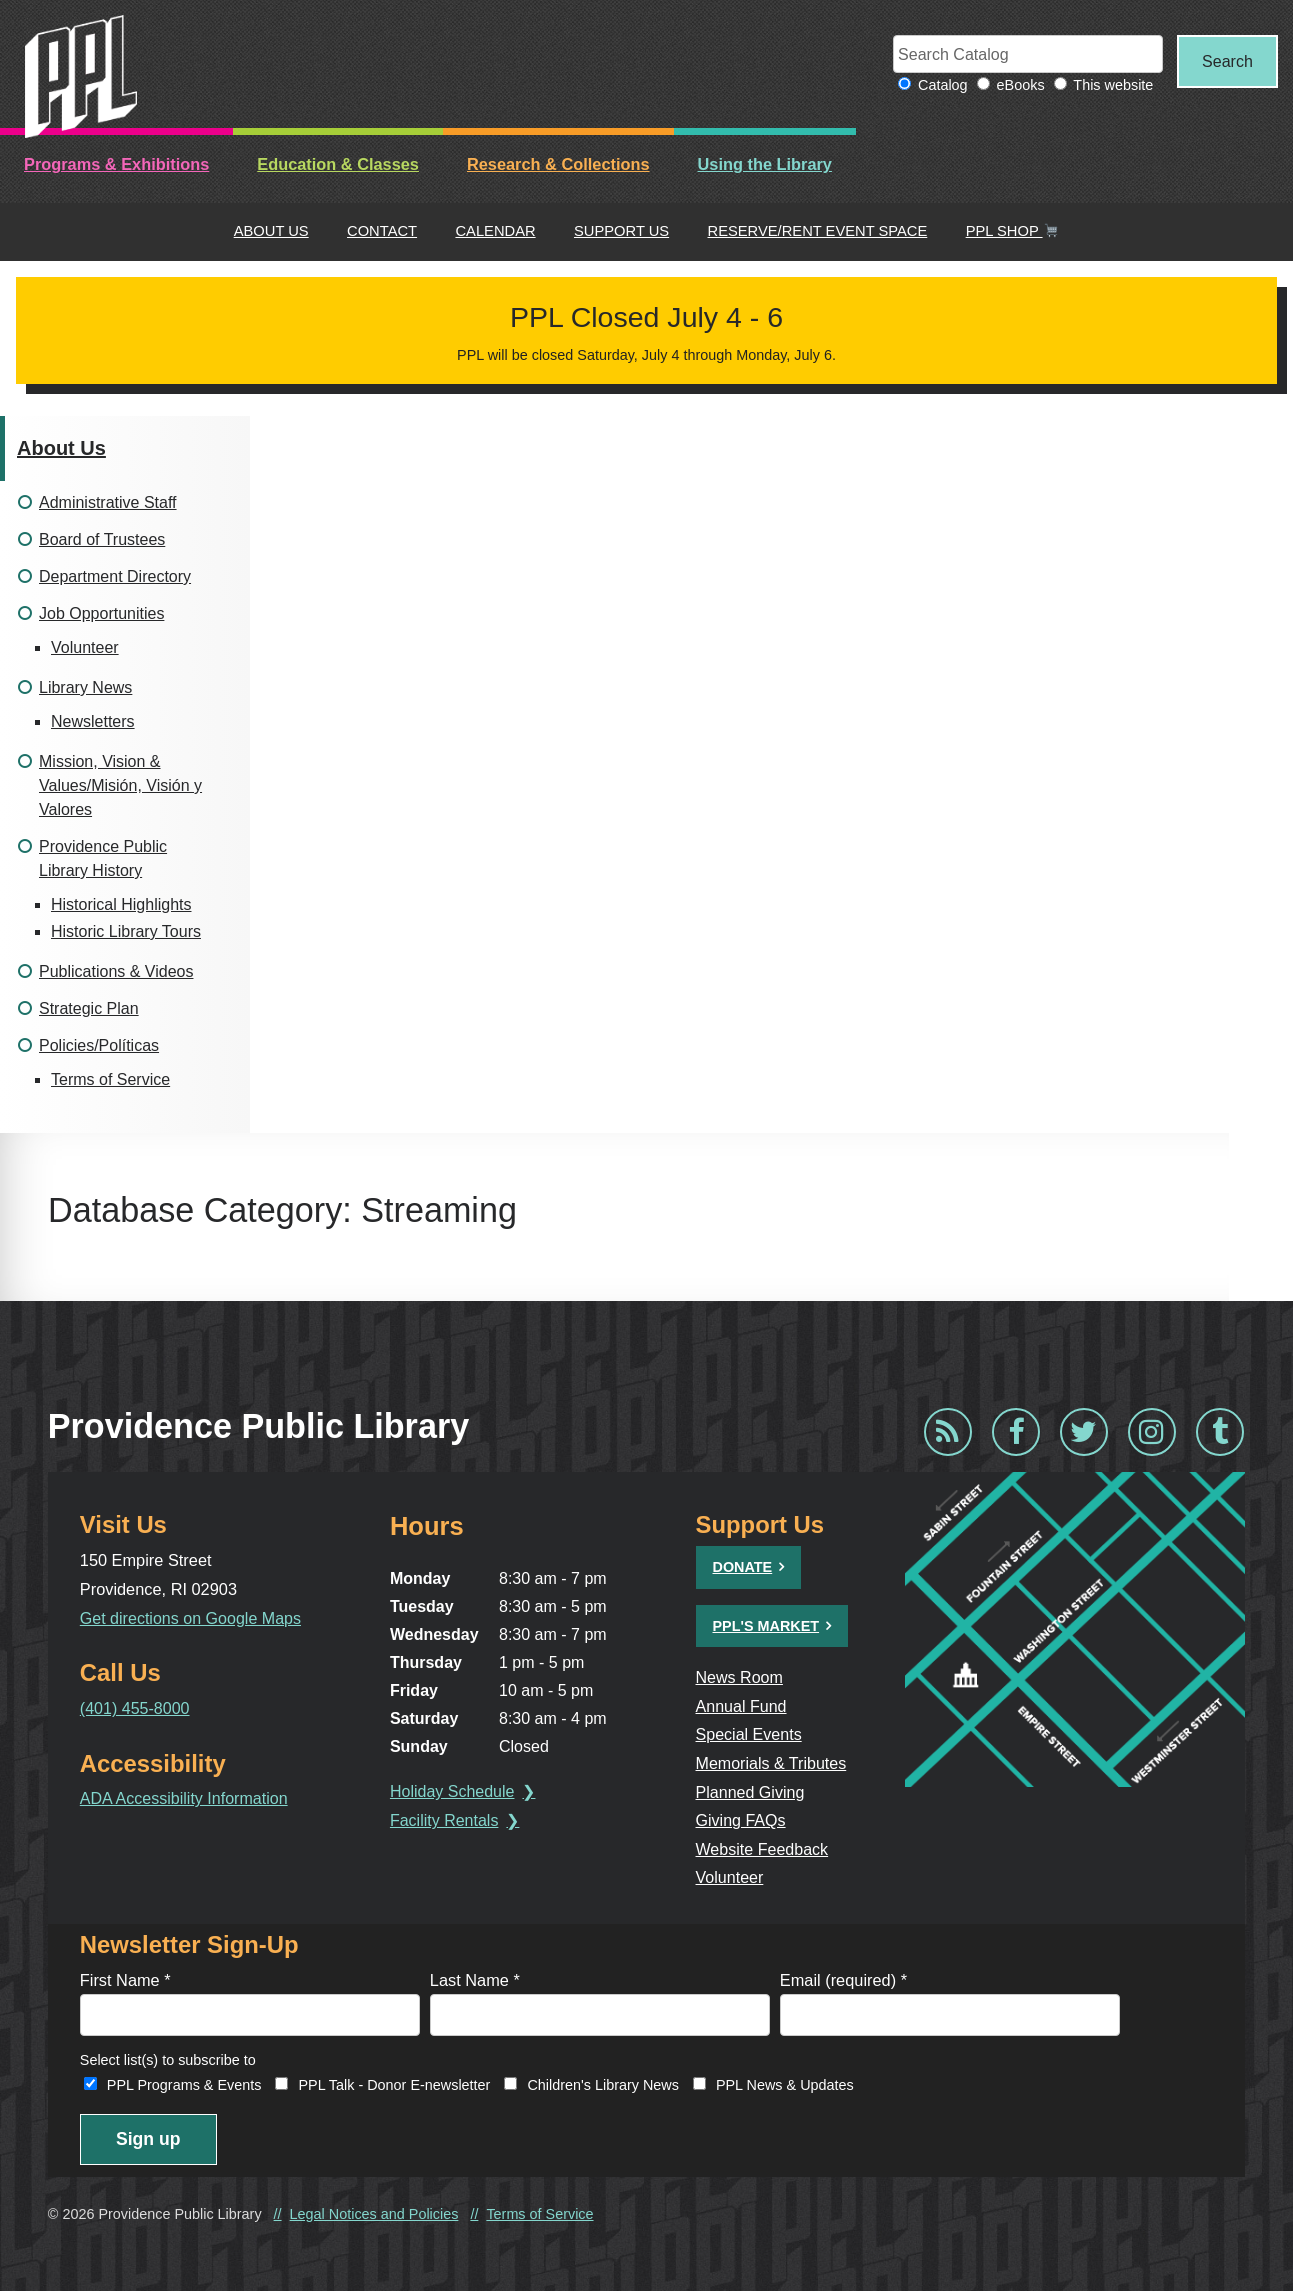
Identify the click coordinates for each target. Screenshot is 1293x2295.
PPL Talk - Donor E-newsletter (394, 2087)
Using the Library (765, 165)
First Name (125, 1981)
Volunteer (85, 648)
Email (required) (843, 1981)
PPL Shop (1012, 232)
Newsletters (93, 722)
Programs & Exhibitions (116, 165)
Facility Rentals (446, 1821)
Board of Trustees (102, 540)
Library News (85, 688)
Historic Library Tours (126, 932)
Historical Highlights (121, 905)
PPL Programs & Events (184, 2087)
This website (1108, 86)
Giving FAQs (742, 1821)
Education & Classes (338, 165)
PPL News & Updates (785, 2087)
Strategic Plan (89, 1009)
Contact (382, 232)
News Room (740, 1678)
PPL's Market (766, 1626)
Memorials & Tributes (773, 1764)
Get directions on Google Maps (192, 1618)
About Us (271, 232)
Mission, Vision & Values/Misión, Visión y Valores (120, 786)
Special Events (750, 1735)
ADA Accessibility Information (186, 1799)
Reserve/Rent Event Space (818, 232)
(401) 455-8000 (136, 1709)
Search (1225, 61)
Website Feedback (763, 1849)
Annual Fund (742, 1706)
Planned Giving (751, 1792)
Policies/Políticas (99, 1046)
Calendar (495, 232)
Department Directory (115, 577)
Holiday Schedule (454, 1792)
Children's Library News (603, 2087)
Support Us (621, 232)
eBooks (1015, 86)
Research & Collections (558, 165)
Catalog (937, 86)
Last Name (475, 1981)
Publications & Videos (116, 972)
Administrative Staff (108, 503)
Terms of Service (110, 1080)
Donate (743, 1568)
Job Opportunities (101, 614)
